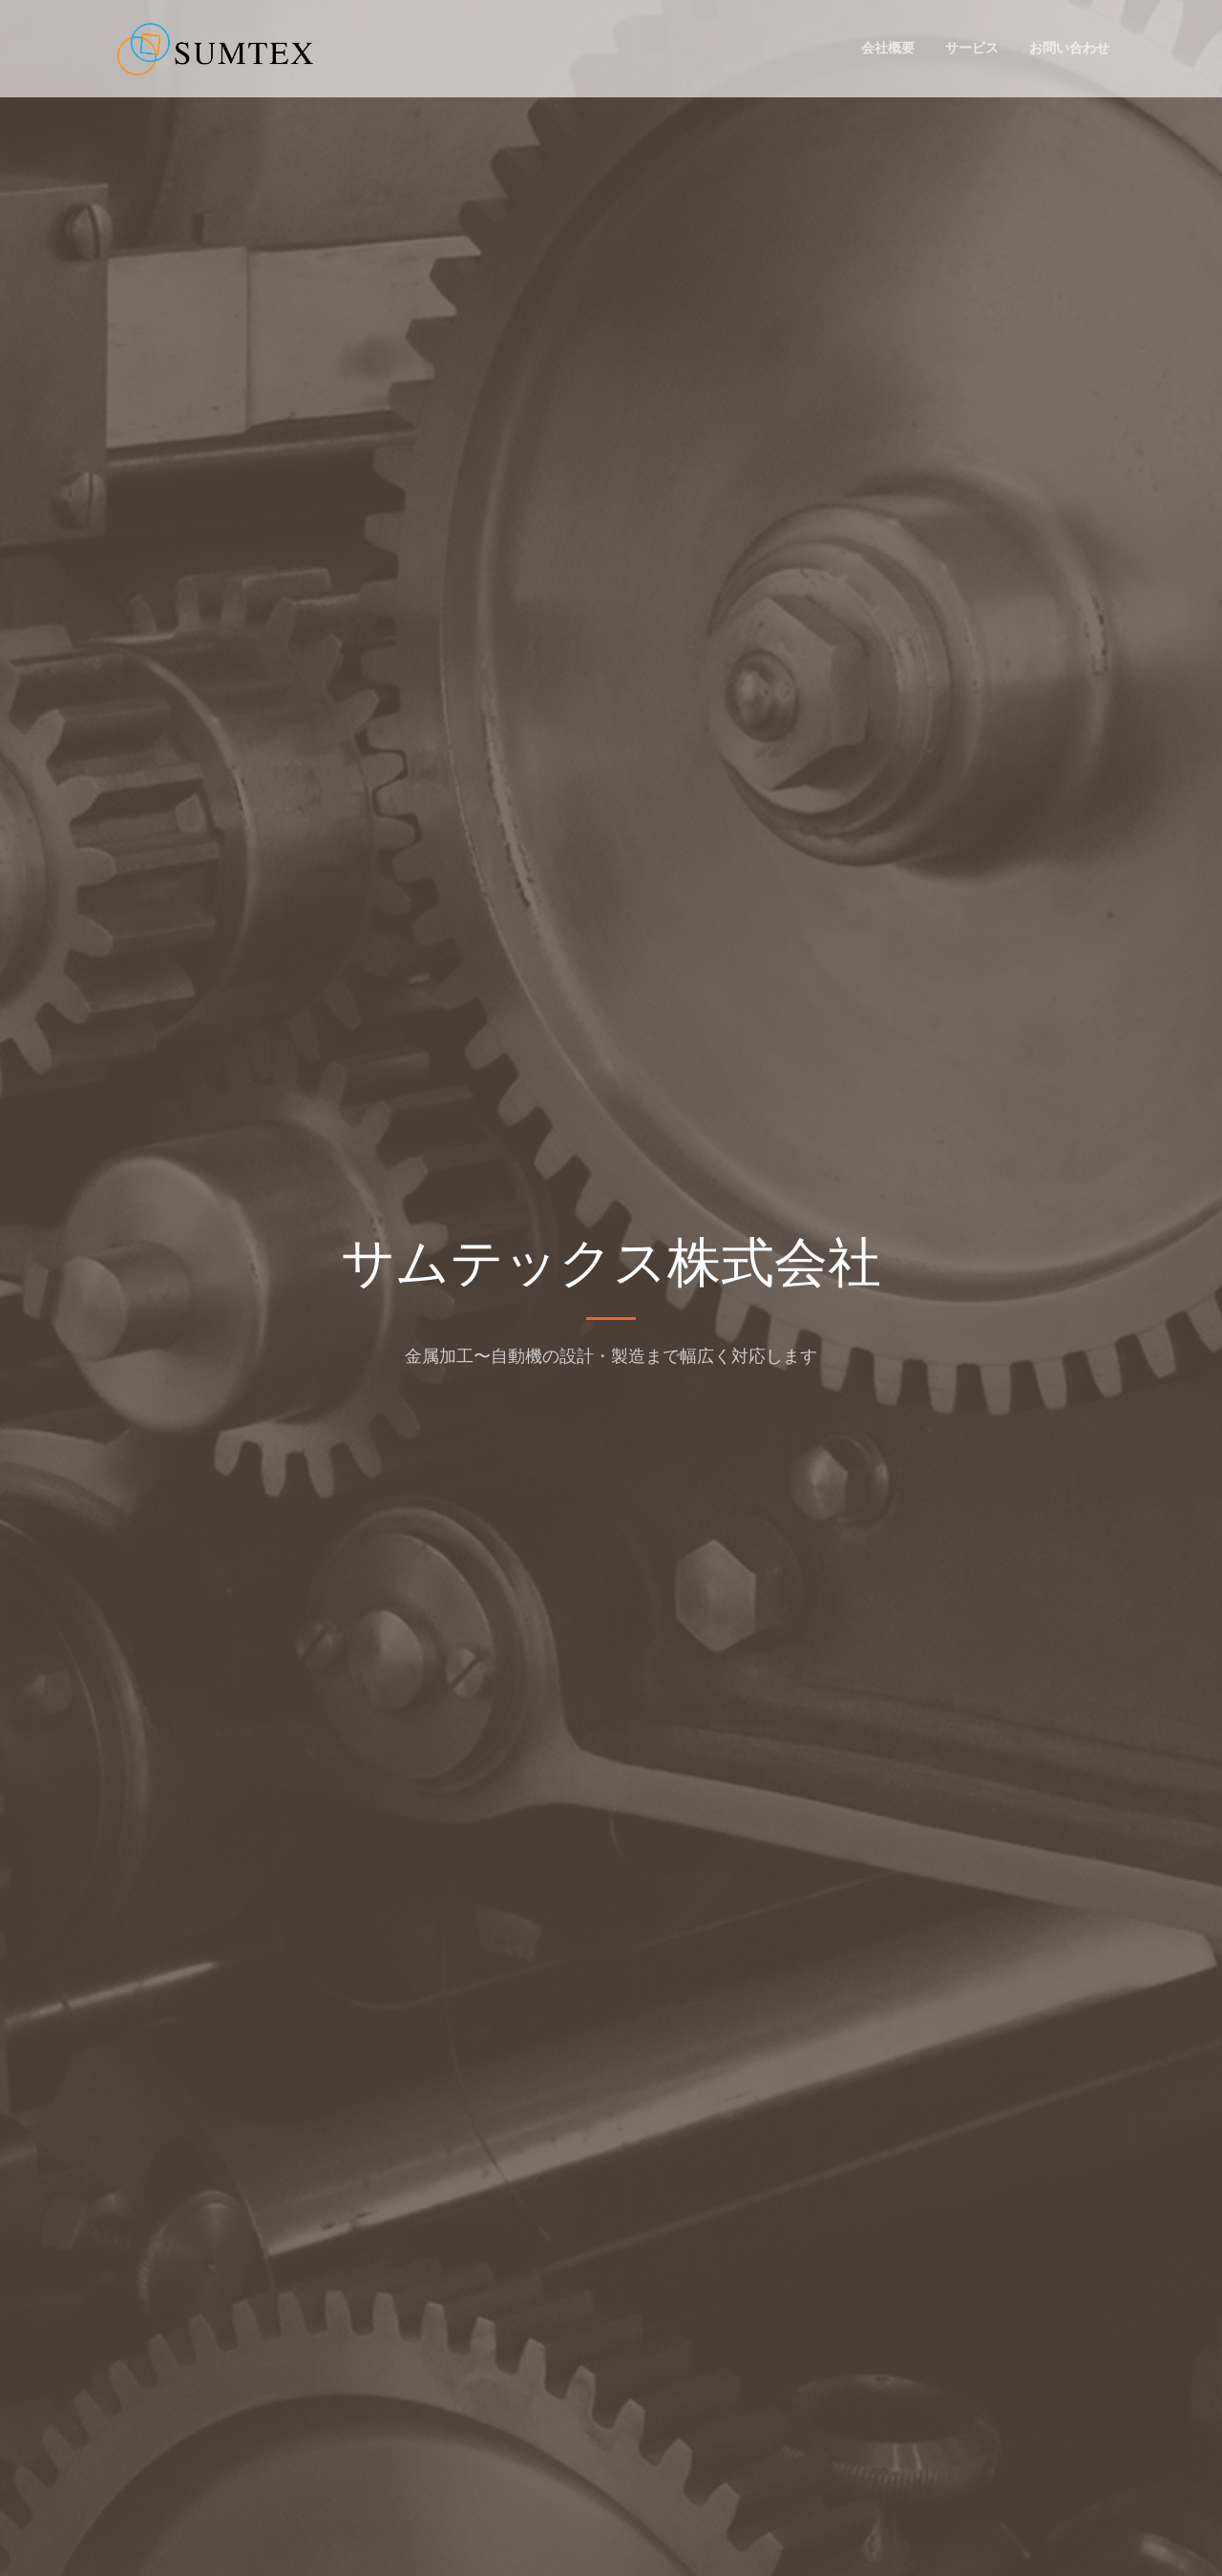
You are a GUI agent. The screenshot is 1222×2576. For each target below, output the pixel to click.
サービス (972, 47)
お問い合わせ (1069, 47)
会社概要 (888, 47)
